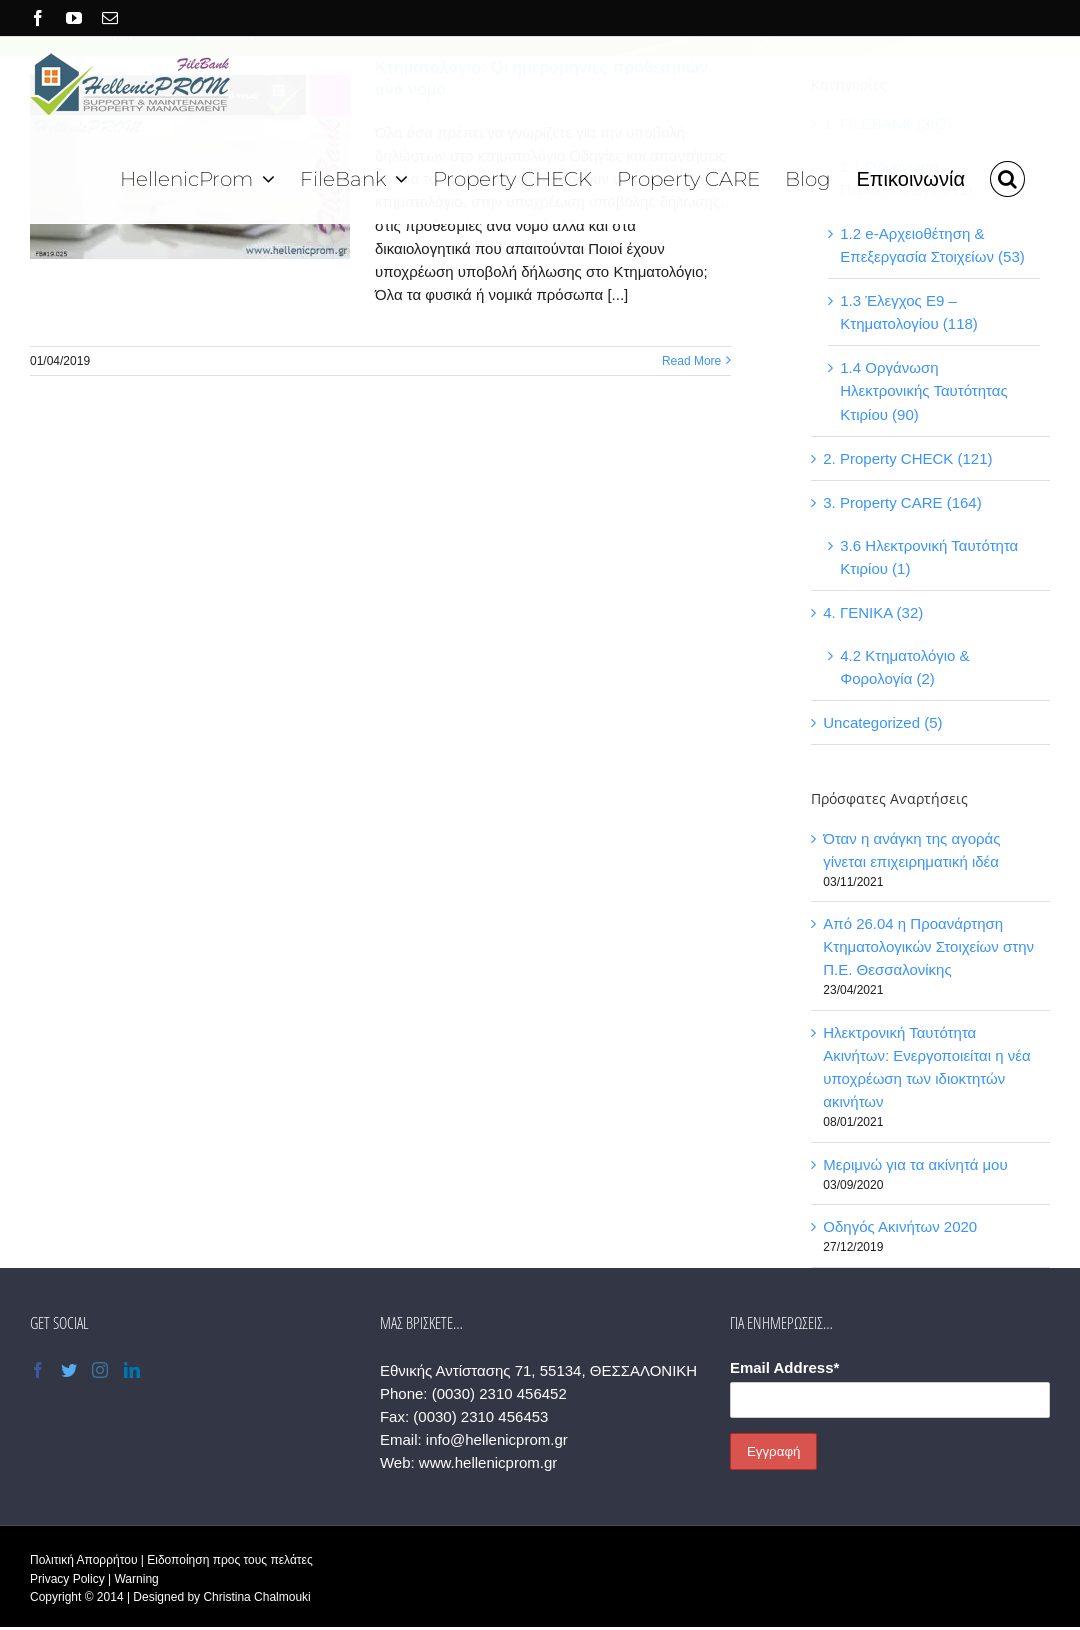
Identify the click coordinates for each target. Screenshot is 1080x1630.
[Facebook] (38, 1370)
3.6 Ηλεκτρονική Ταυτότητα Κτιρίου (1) (929, 557)
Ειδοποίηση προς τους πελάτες (229, 1560)
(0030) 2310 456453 (480, 1416)
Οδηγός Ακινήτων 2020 (900, 1226)
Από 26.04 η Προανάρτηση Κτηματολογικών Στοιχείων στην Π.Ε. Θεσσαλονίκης (928, 946)
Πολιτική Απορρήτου (83, 1560)
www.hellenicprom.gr (488, 1462)
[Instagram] (100, 1370)
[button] (1007, 176)
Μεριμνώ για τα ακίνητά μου (915, 1164)
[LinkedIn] (132, 1370)
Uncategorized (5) (882, 722)
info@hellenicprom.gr (497, 1439)
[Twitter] (69, 1370)
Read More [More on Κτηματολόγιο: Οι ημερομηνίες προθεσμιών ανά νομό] (691, 361)
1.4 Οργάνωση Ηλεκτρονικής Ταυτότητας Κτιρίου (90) (923, 390)
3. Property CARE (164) (902, 502)
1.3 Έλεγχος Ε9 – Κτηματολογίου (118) (909, 312)
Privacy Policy (67, 1579)
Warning (136, 1579)
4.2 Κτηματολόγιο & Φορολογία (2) (904, 667)
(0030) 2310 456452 (499, 1393)
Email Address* (785, 1367)
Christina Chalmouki (256, 1597)
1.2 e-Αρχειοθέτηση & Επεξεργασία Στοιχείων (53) (932, 245)
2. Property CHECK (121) (907, 458)
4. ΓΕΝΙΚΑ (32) (873, 612)
